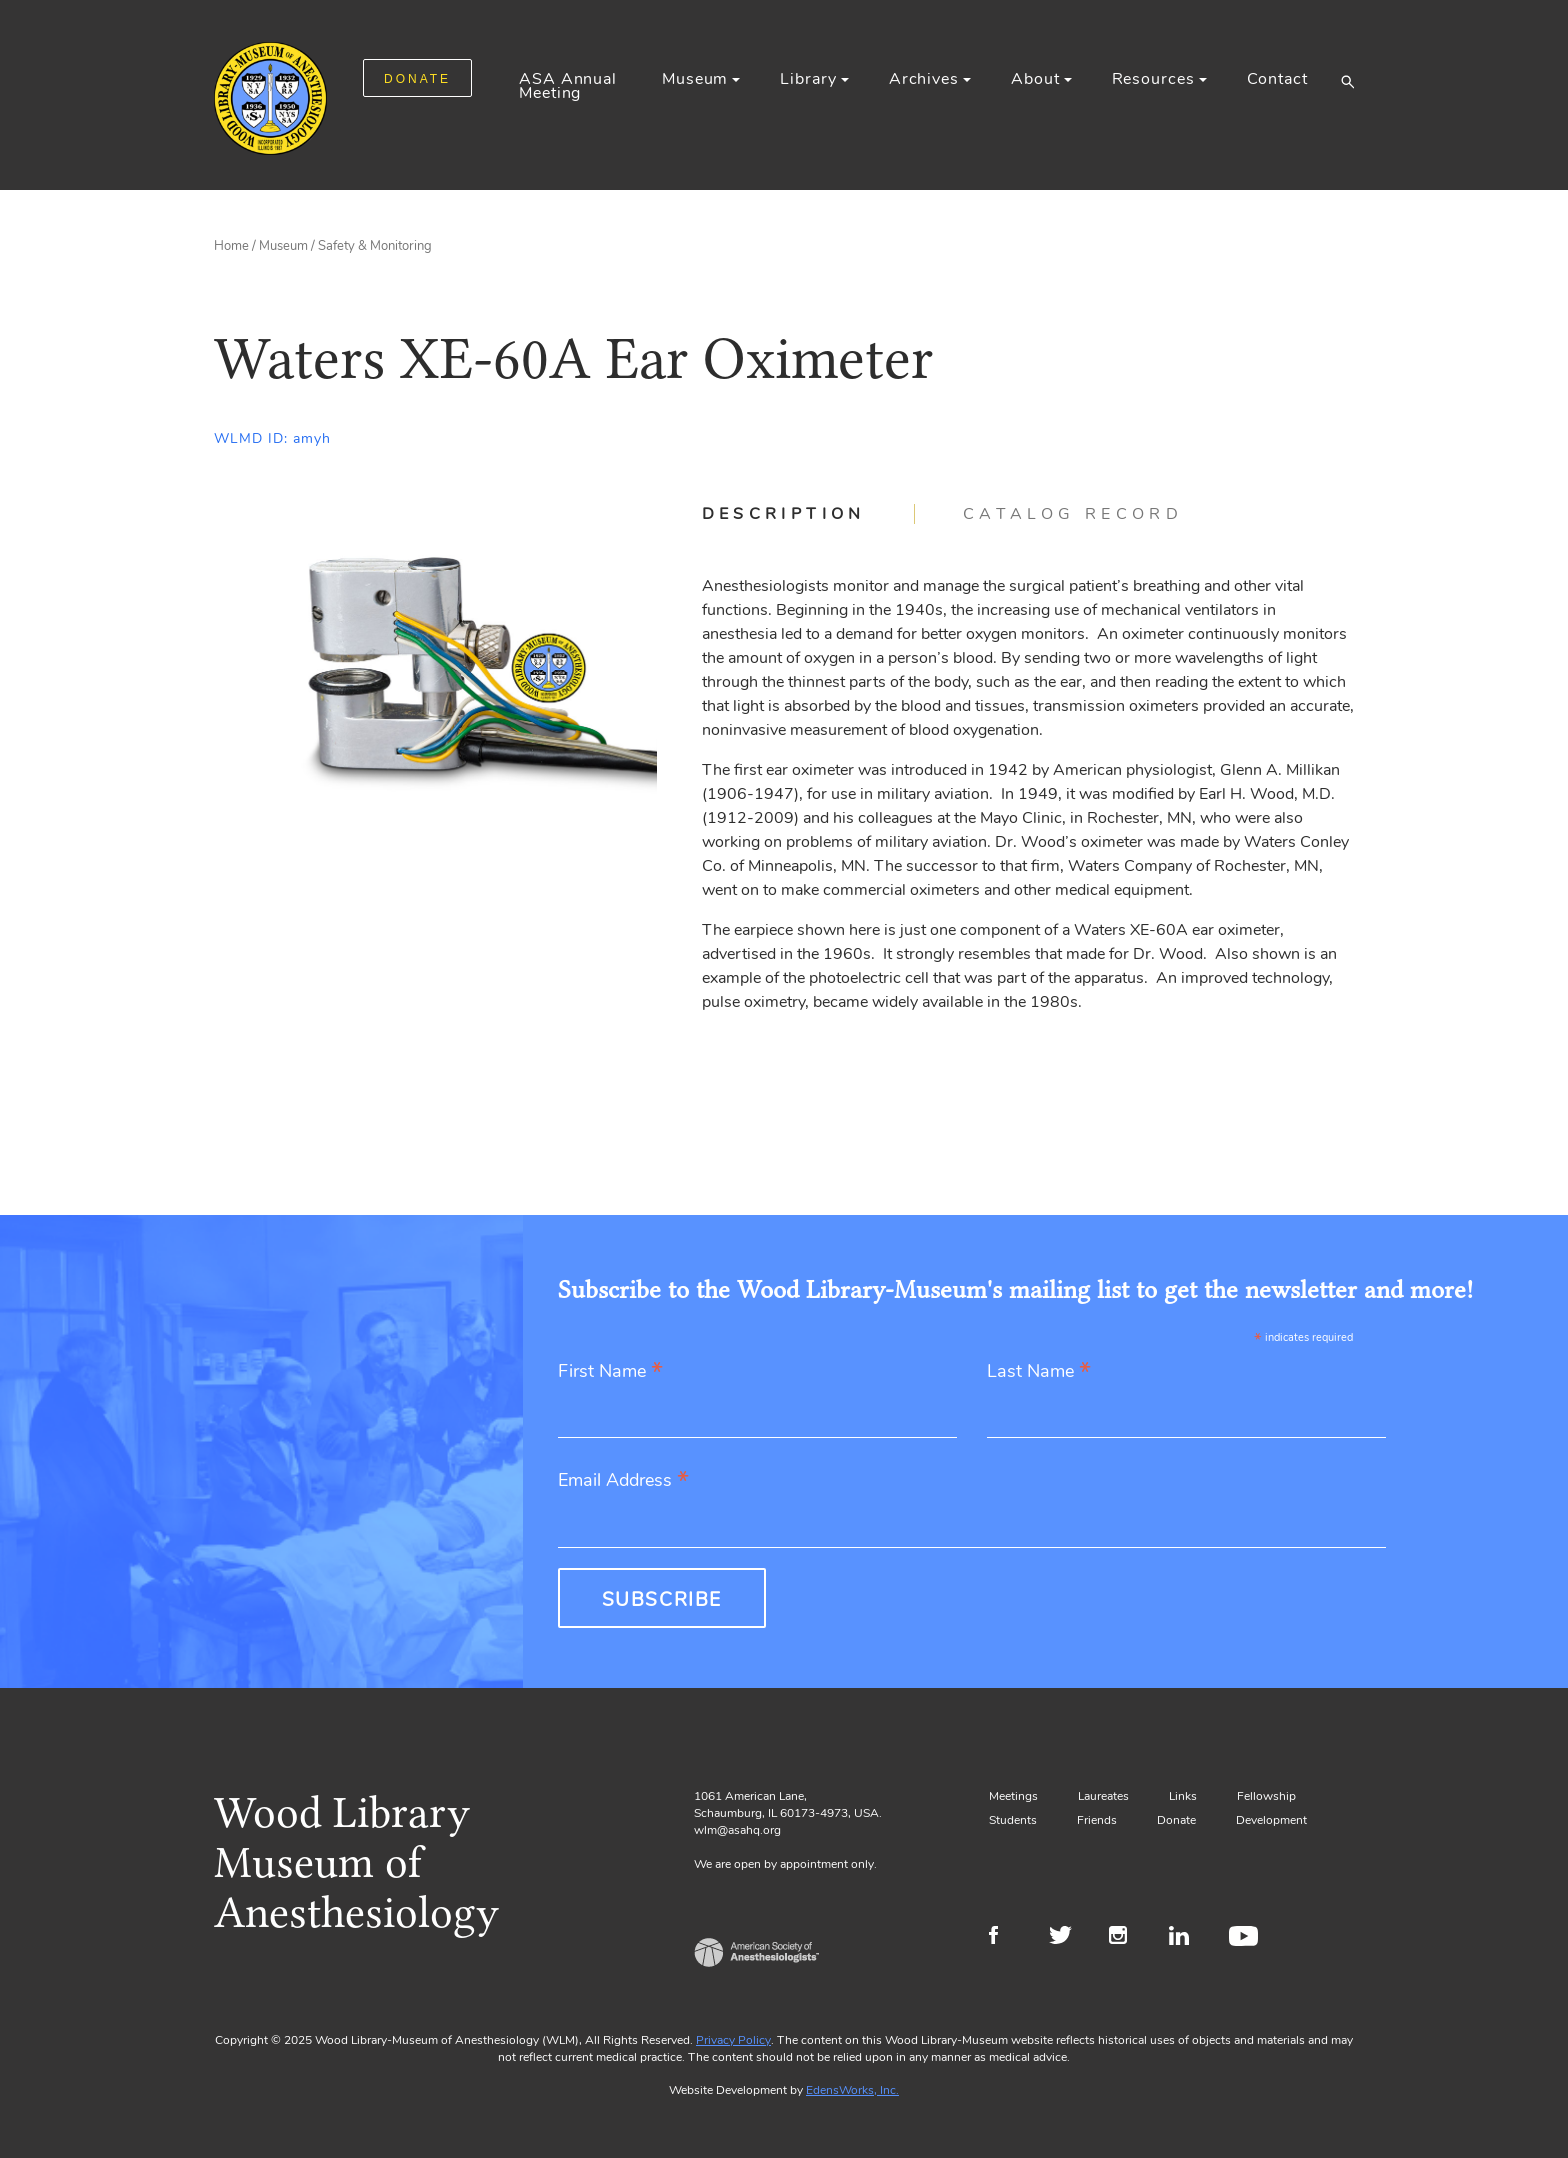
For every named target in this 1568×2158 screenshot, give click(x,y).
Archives (924, 79)
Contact (1277, 79)
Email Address (623, 1481)
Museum (695, 79)
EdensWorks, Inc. (852, 2090)
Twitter (1066, 1938)
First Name (610, 1372)
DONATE (417, 79)
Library (808, 79)
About (1035, 79)
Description (784, 514)
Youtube (1246, 1938)
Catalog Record (1073, 514)
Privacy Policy (733, 2040)
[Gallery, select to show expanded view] (435, 670)
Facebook (1006, 1938)
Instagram (1126, 1938)
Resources (1153, 79)
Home (231, 246)
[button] (1347, 81)
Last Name (1039, 1372)
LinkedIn (1186, 1938)
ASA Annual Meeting (568, 86)
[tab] (808, 514)
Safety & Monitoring (375, 246)
